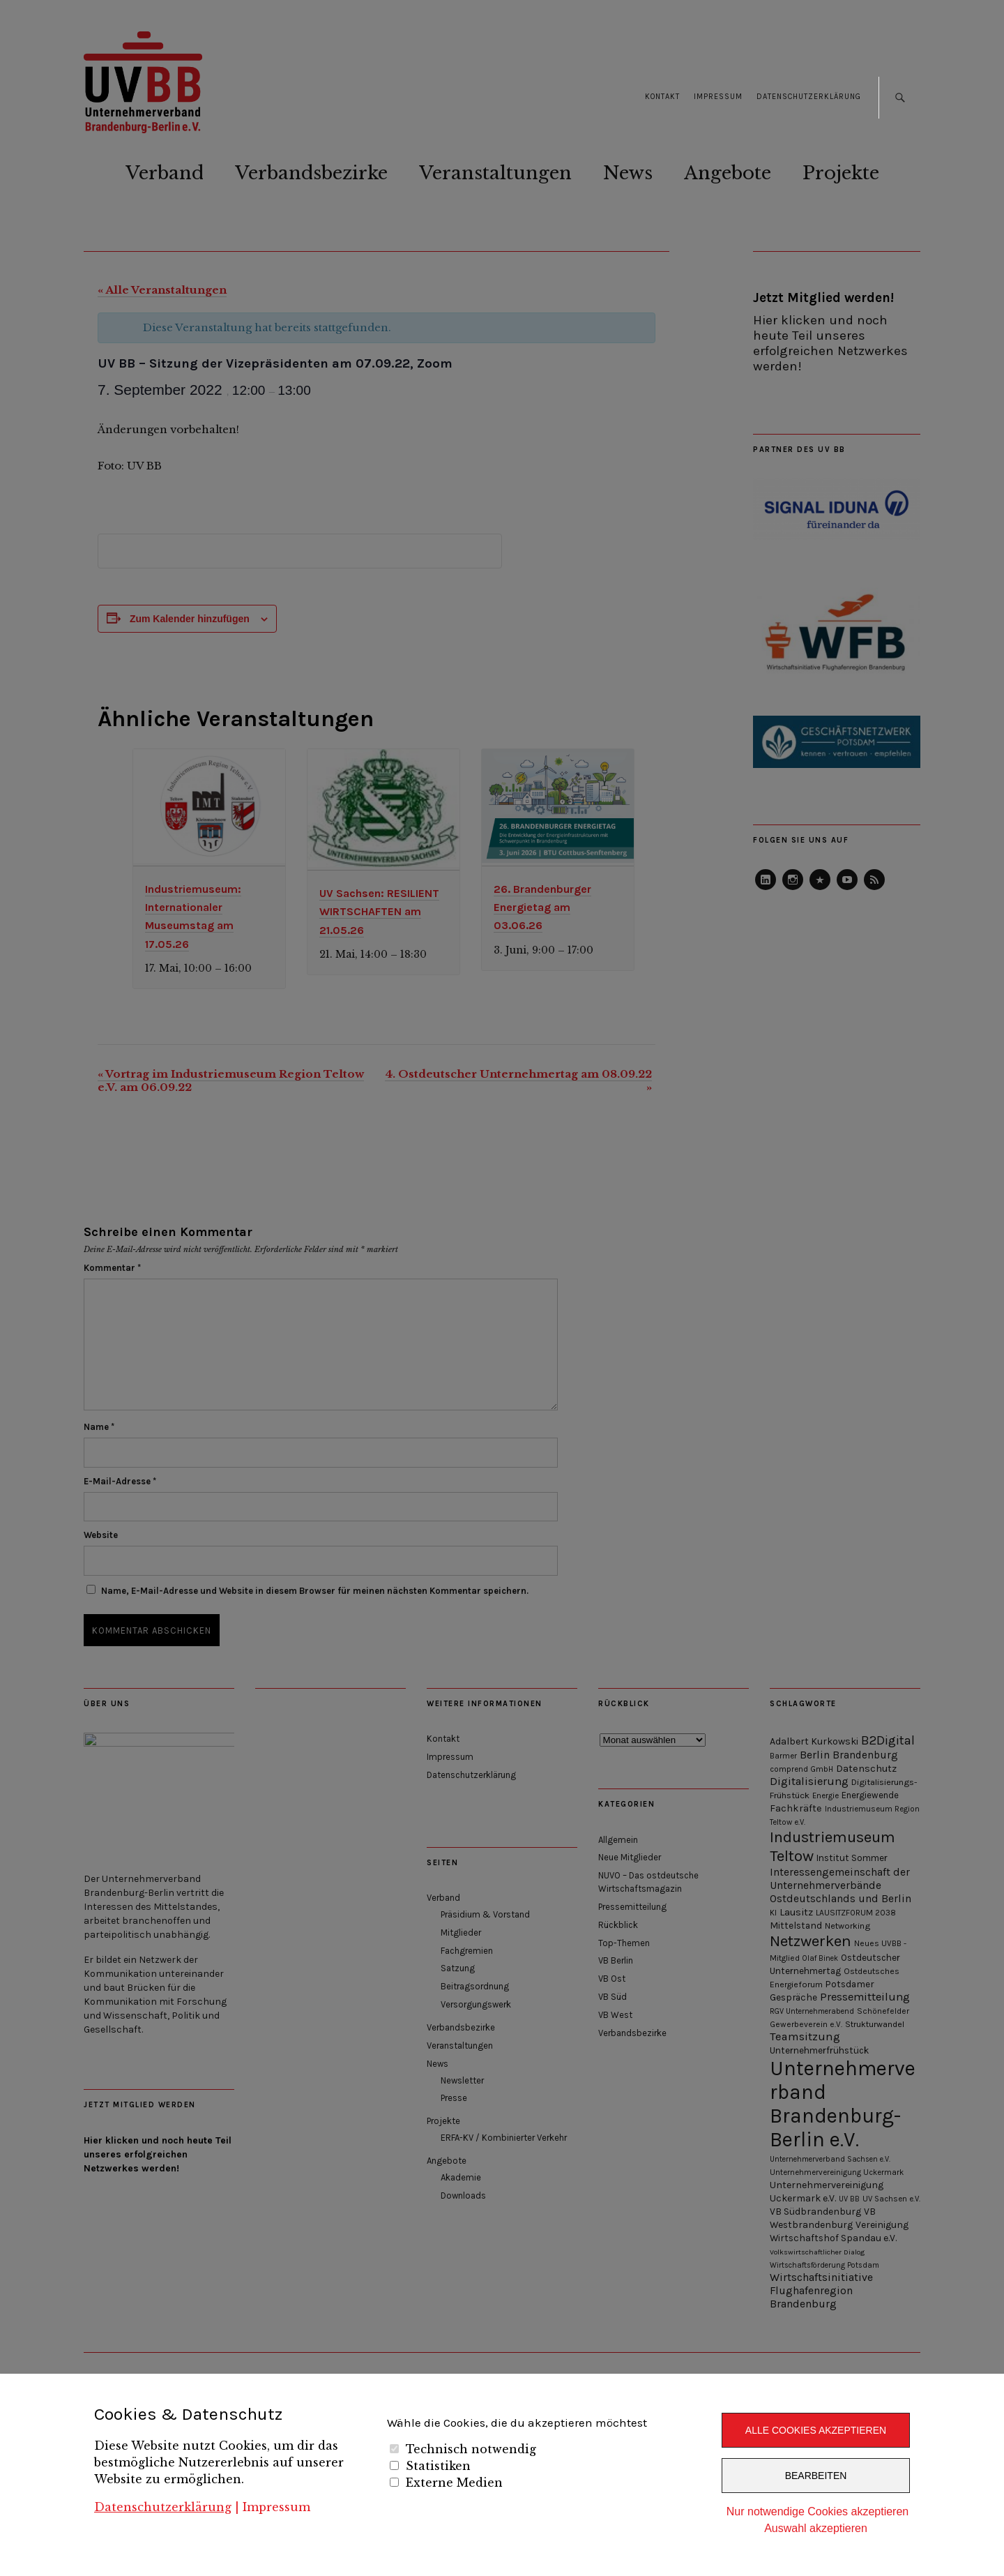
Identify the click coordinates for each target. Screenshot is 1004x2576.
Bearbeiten (816, 2475)
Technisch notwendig (471, 2449)
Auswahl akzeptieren (815, 2528)
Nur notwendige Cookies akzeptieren (817, 2511)
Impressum (276, 2507)
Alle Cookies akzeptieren (815, 2430)
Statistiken (438, 2466)
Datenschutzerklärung (162, 2507)
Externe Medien (454, 2483)
